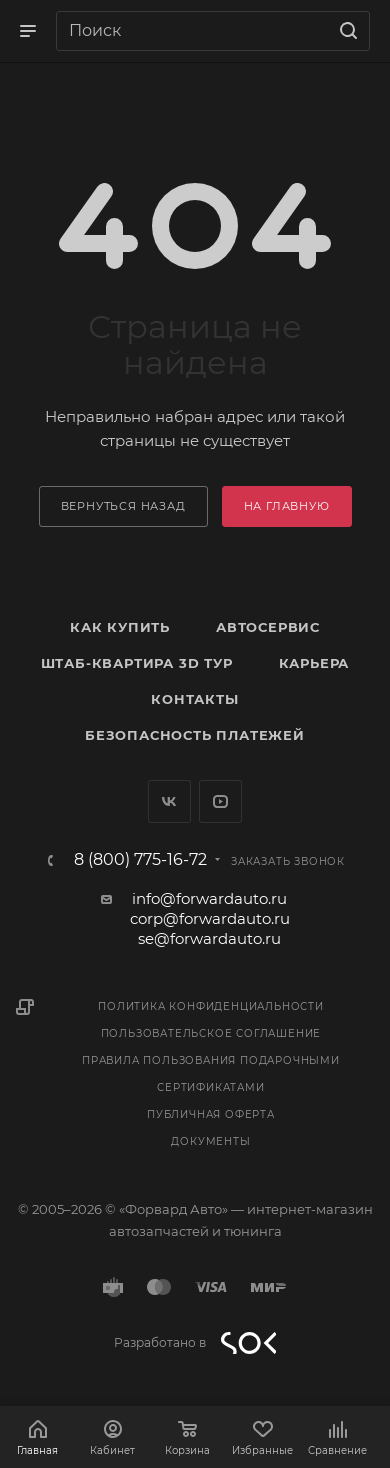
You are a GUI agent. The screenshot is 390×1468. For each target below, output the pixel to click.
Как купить (120, 627)
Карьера (314, 663)
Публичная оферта (211, 1114)
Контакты (194, 699)
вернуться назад (123, 506)
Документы (210, 1141)
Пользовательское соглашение (211, 1033)
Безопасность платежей (195, 735)
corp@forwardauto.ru (210, 918)
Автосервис (268, 627)
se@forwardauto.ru (209, 938)
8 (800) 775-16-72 (140, 860)
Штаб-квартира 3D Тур (137, 663)
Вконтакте (169, 801)
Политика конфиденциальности (211, 1006)
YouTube (220, 801)
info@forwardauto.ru (209, 898)
